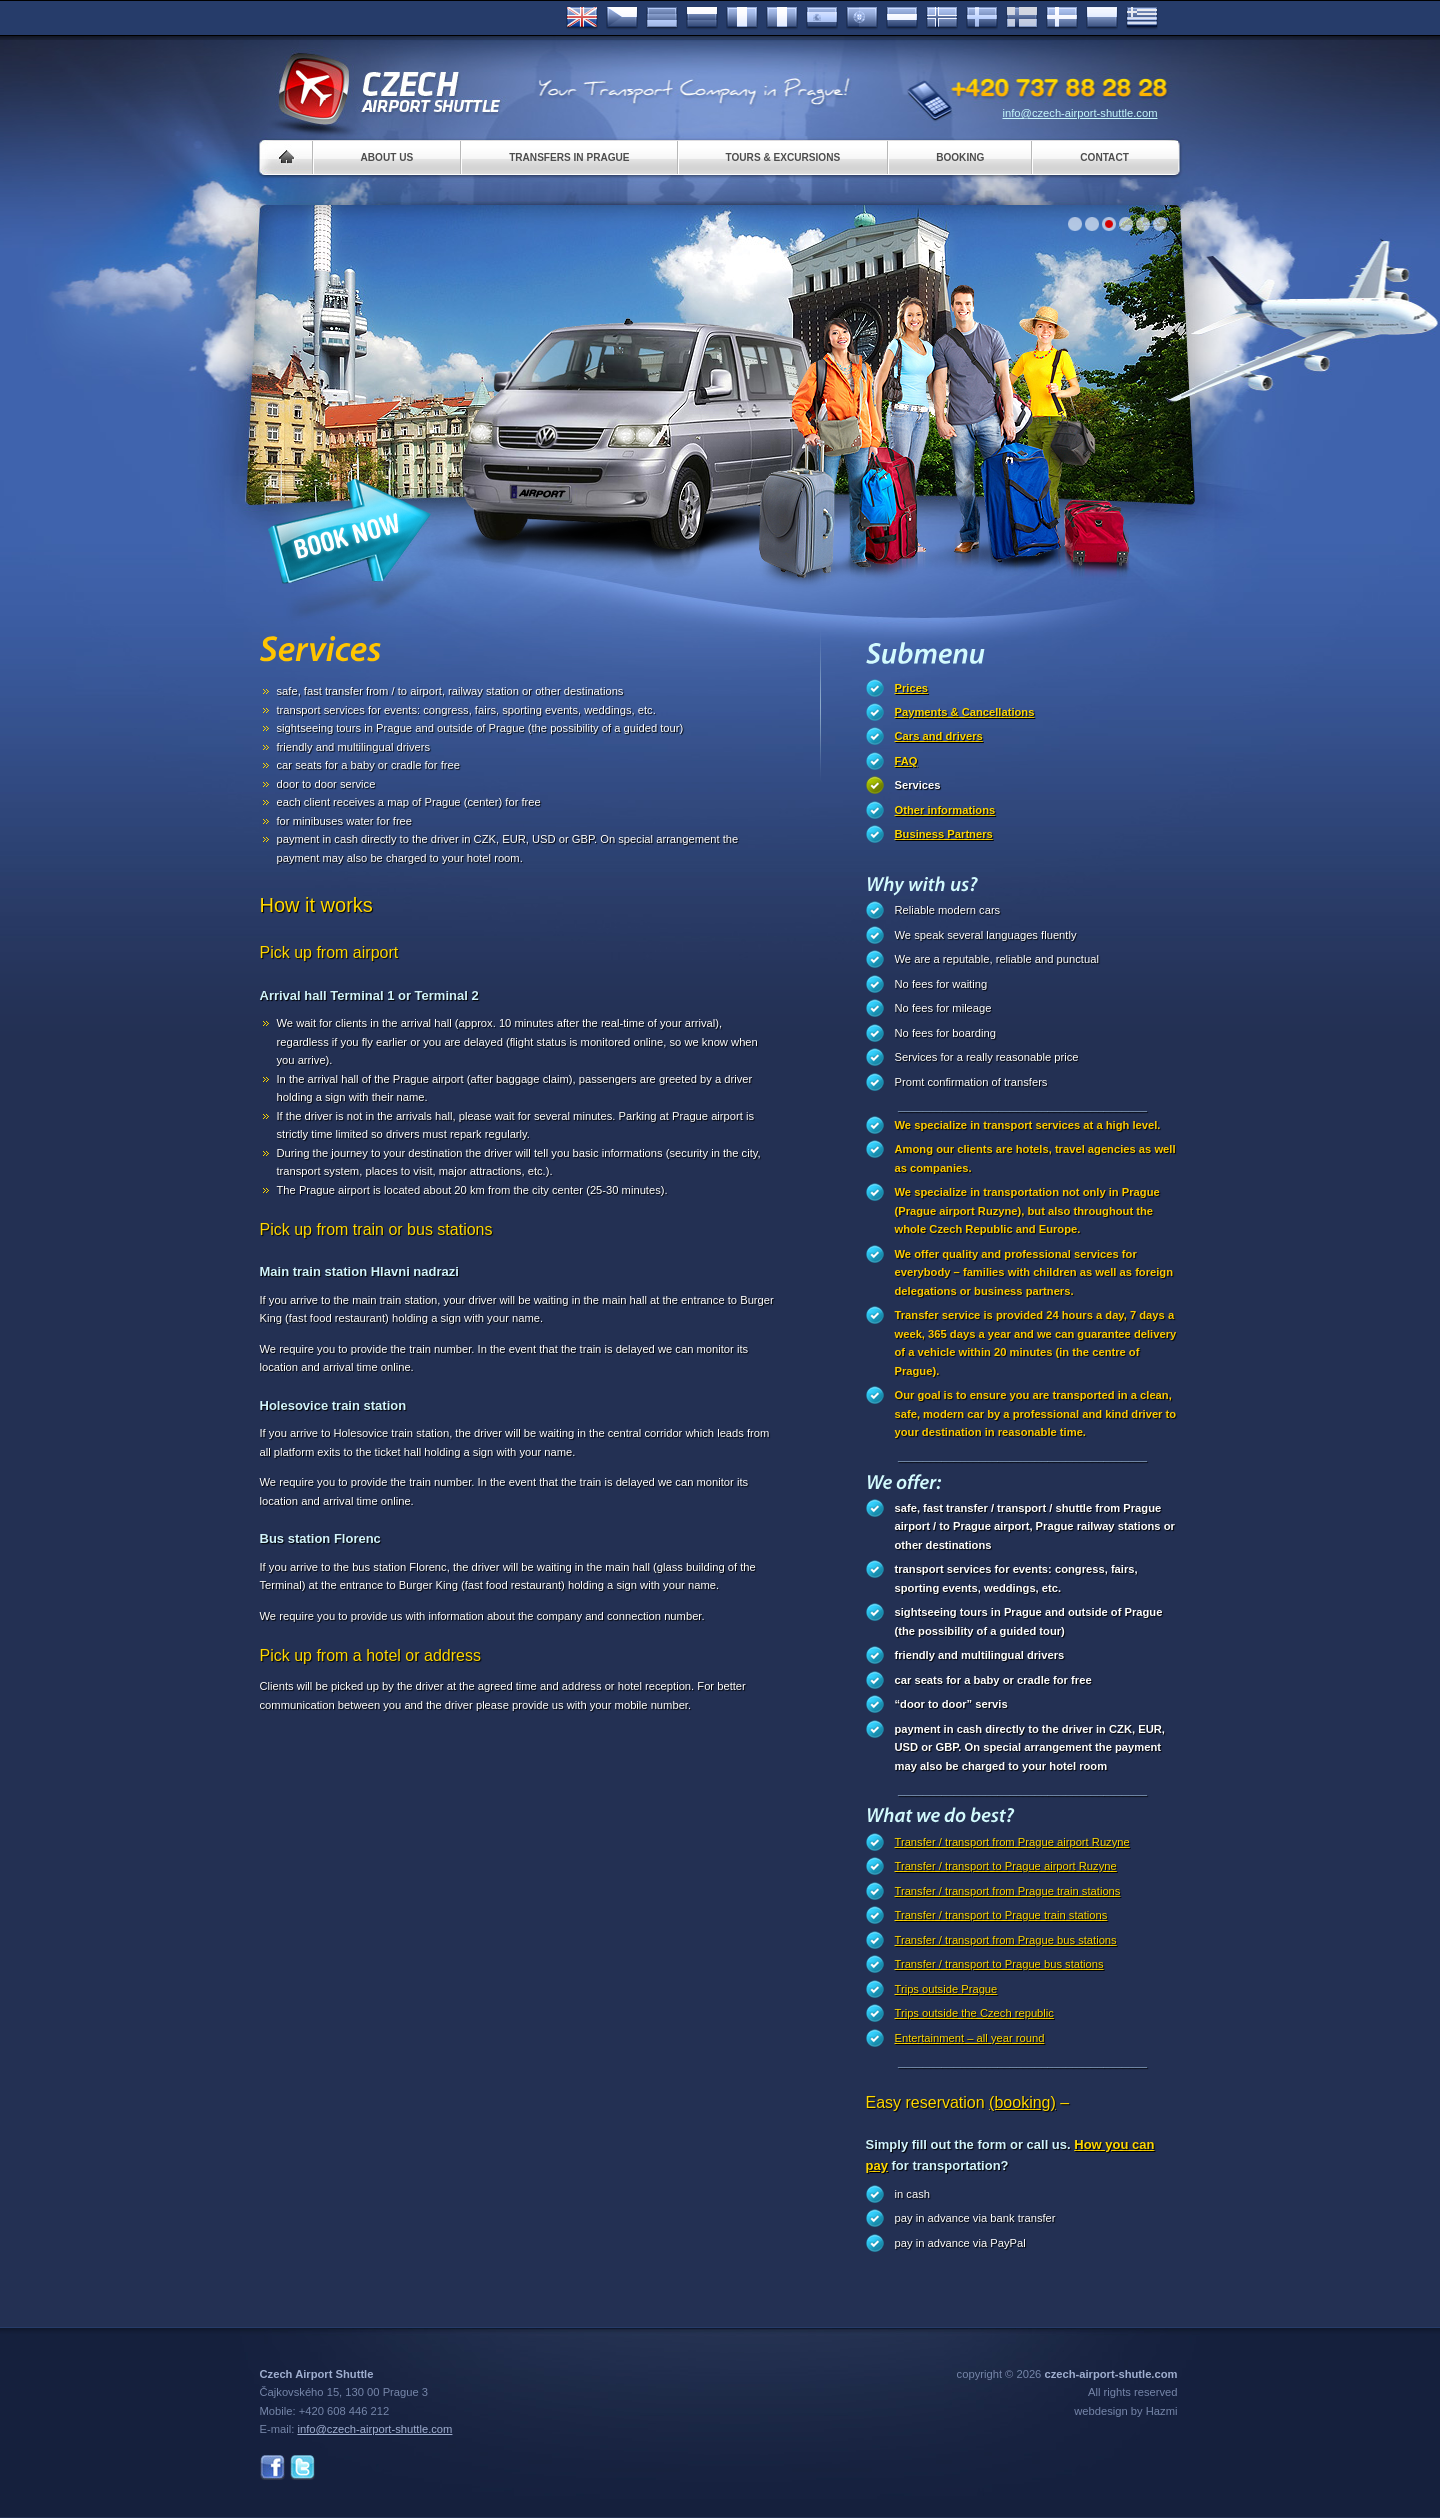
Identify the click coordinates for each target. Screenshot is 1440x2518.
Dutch (902, 18)
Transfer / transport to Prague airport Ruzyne (1006, 1866)
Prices (912, 688)
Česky (622, 18)
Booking (960, 157)
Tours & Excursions (783, 157)
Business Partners (944, 834)
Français (742, 18)
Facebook (272, 2467)
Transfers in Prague (569, 157)
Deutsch (662, 18)
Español (822, 18)
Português (862, 18)
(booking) (1022, 2102)
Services (918, 785)
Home (286, 157)
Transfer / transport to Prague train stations (1001, 1915)
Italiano (782, 18)
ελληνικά (1142, 18)
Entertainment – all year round (970, 2038)
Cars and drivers (939, 736)
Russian (702, 18)
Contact (1104, 157)
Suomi (1022, 18)
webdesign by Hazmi (1125, 2411)
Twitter (302, 2467)
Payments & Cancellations (965, 712)
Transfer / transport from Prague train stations (1008, 1891)
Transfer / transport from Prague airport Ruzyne (1012, 1842)
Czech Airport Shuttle (388, 90)
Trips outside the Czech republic (974, 2013)
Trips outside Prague (946, 1989)
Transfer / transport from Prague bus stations (1006, 1940)
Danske (1062, 18)
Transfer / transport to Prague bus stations (999, 1964)
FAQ (906, 761)
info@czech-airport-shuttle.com (1080, 113)
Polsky (1102, 18)
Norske (942, 18)
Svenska (982, 18)
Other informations (945, 810)
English (582, 18)
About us (387, 157)
